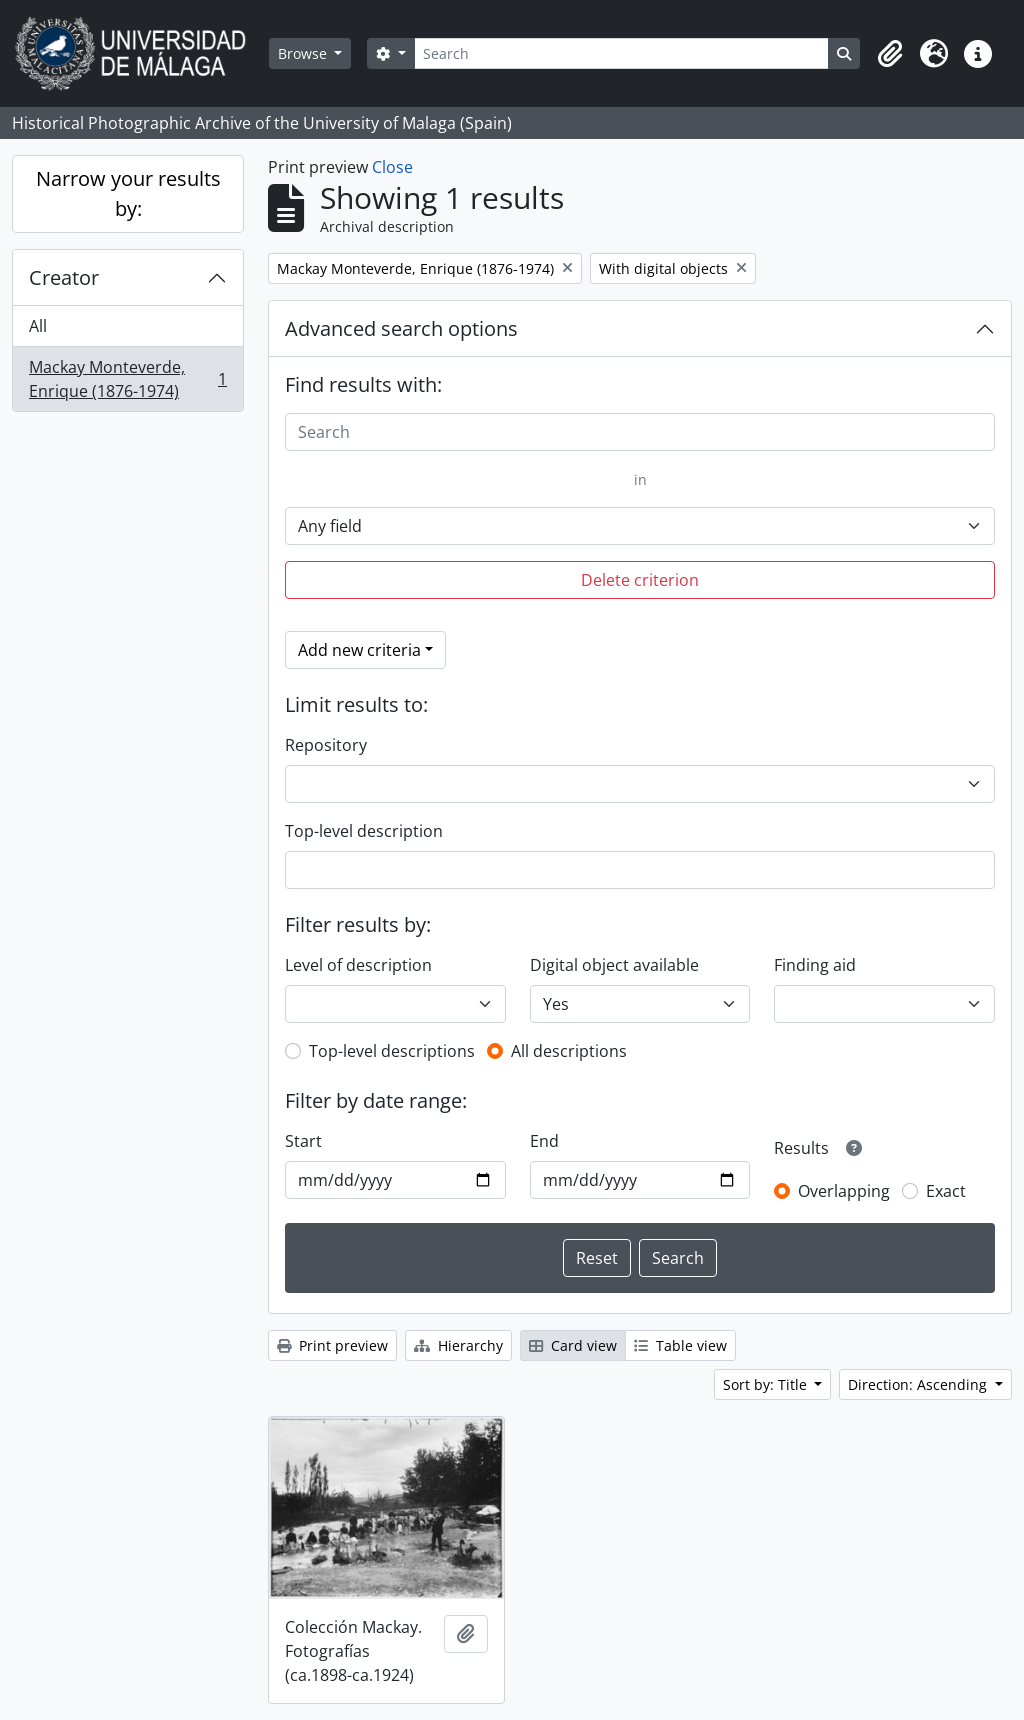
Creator (64, 277)
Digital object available (614, 965)
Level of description (358, 965)
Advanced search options (401, 328)
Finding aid (815, 965)
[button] (890, 54)
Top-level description (364, 831)
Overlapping (844, 1191)
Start (303, 1141)
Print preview (332, 1345)
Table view (680, 1345)
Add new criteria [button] (359, 650)
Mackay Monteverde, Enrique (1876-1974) (127, 379)
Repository (326, 745)
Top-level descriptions (392, 1051)
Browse (304, 53)
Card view (573, 1345)
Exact (946, 1191)
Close (392, 167)
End (544, 1141)
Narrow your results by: (128, 193)
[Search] (621, 53)
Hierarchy (458, 1345)
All (38, 326)
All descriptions (569, 1051)
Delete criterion (640, 580)
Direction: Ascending (919, 1384)
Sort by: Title (767, 1384)
